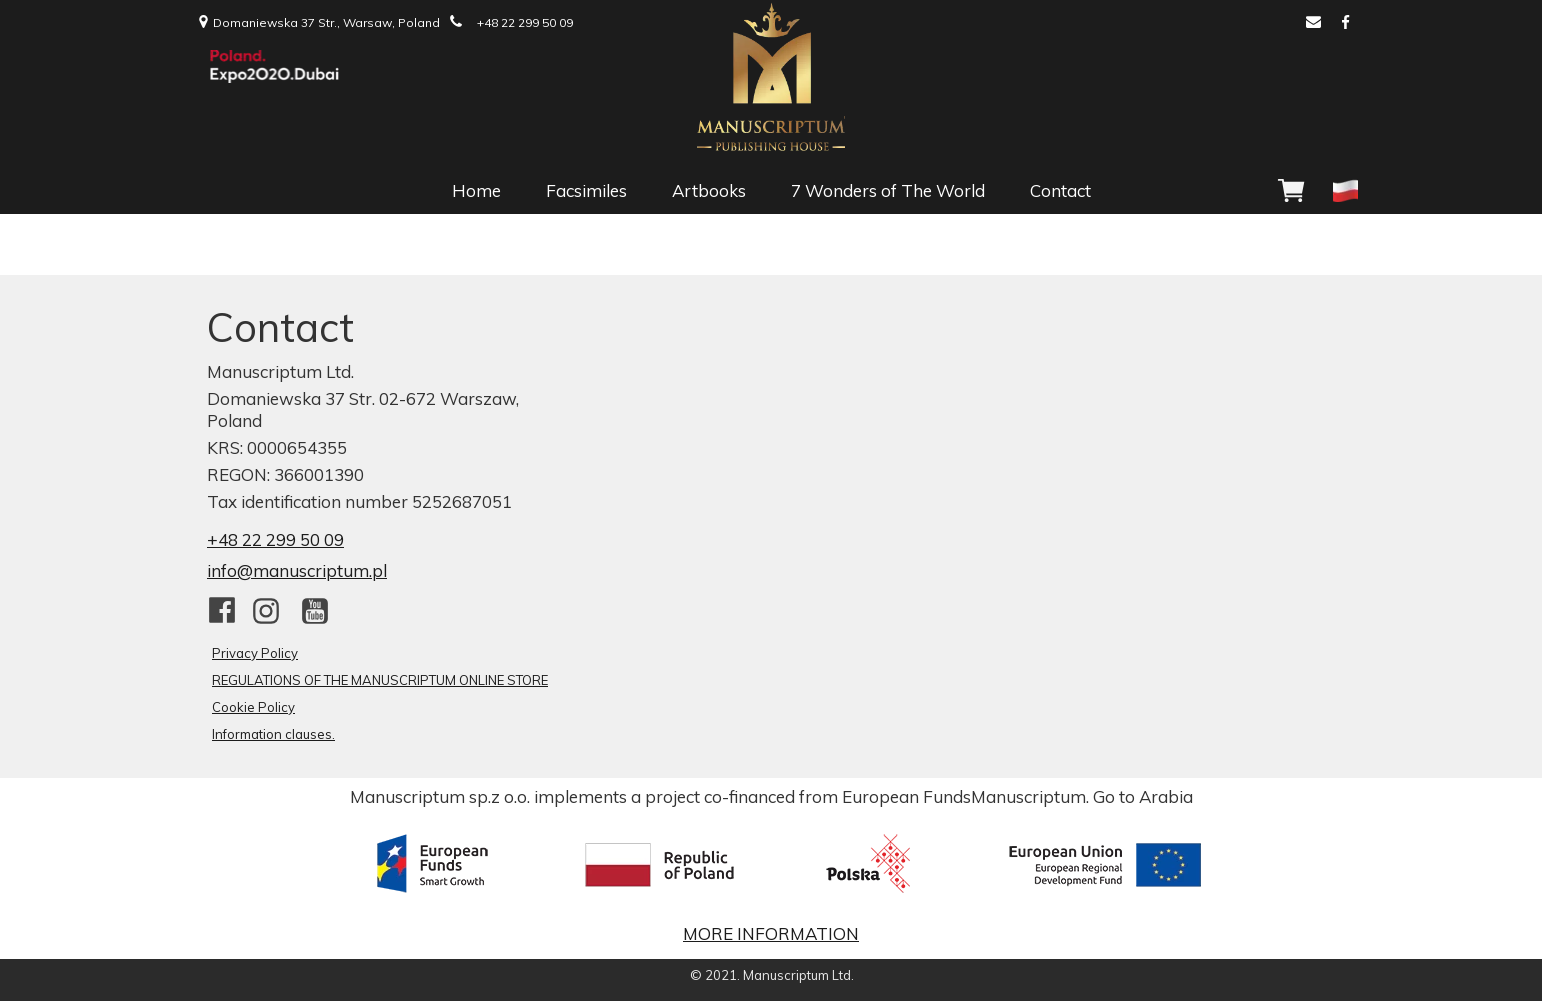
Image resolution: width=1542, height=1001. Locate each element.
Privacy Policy (255, 653)
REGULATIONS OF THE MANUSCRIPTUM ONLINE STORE (380, 680)
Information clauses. (273, 734)
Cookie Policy (253, 707)
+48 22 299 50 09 (275, 539)
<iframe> (944, 510)
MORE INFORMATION (771, 933)
